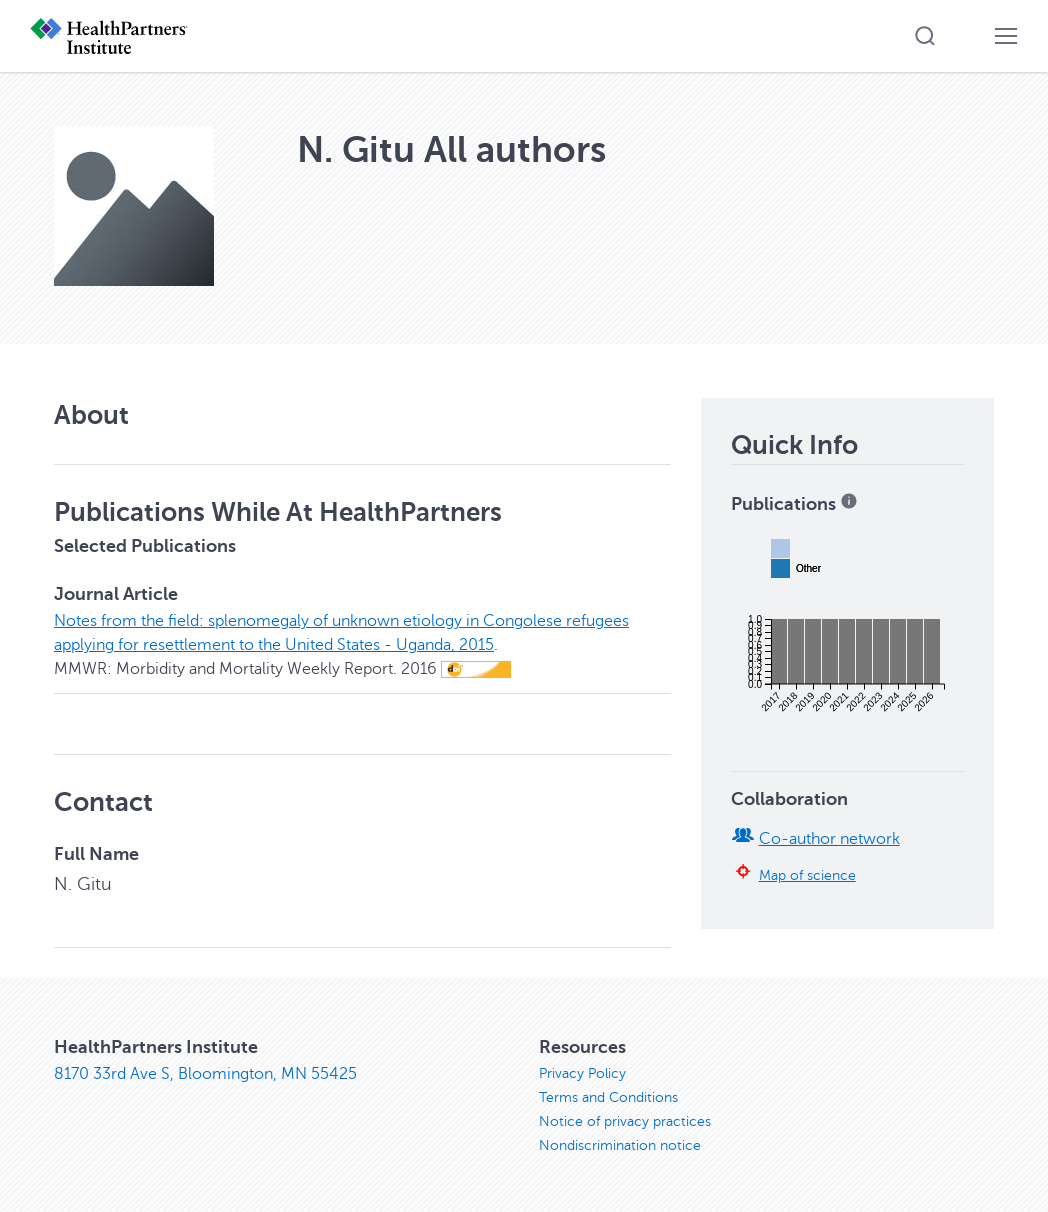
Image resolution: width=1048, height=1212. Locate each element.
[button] (925, 36)
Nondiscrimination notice (620, 1145)
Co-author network (829, 839)
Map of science (807, 875)
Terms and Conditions (608, 1097)
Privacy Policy (582, 1073)
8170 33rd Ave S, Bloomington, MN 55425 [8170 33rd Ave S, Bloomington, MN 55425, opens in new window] (205, 1074)
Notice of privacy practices (625, 1121)
